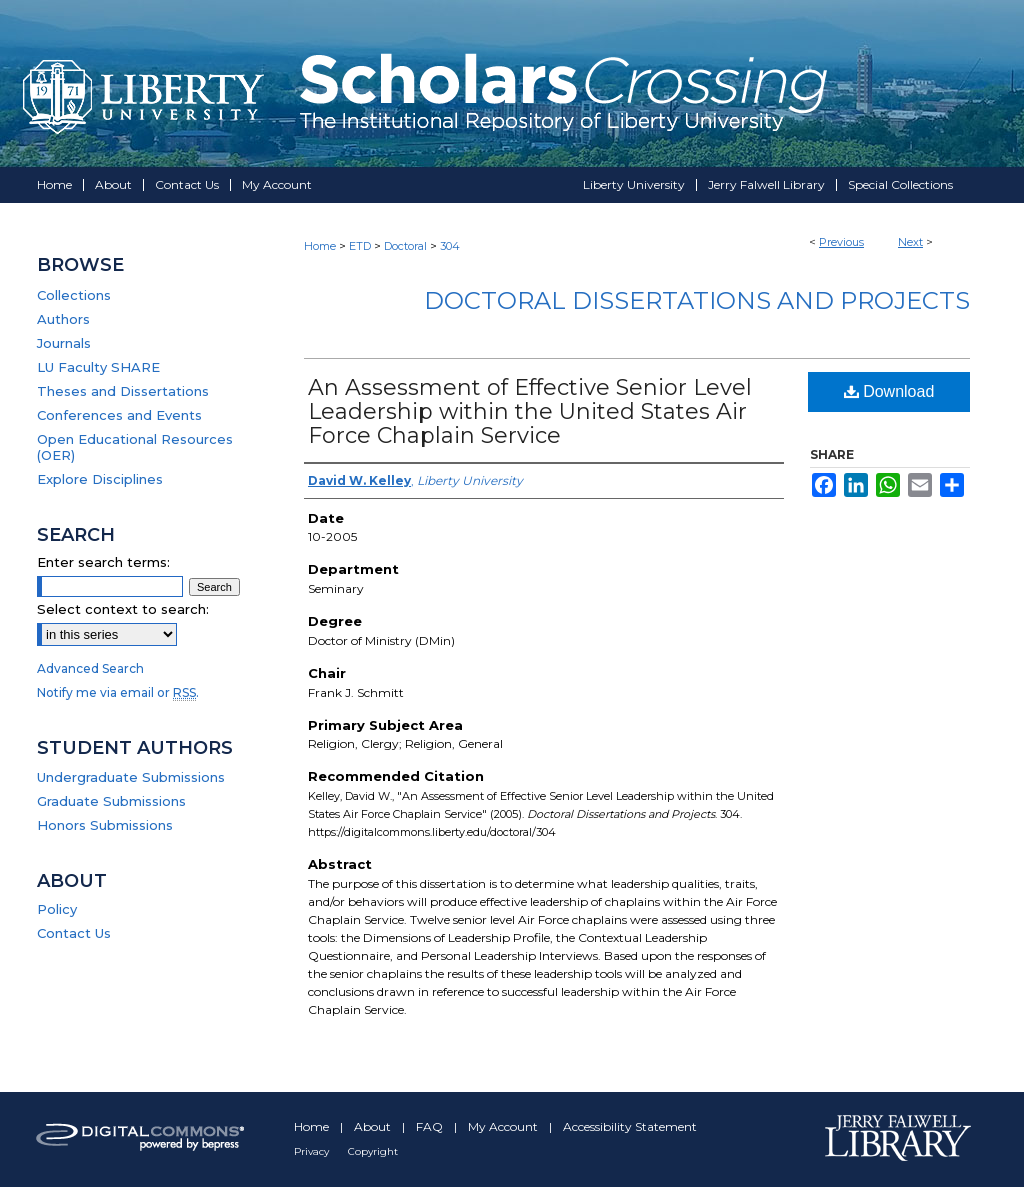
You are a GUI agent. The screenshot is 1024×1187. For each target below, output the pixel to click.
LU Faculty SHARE (98, 367)
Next (910, 242)
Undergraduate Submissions (131, 777)
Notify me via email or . (118, 692)
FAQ (431, 1126)
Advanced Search (90, 668)
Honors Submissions (105, 825)
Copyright (373, 1151)
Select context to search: (123, 609)
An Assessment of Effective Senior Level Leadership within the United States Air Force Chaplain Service (530, 411)
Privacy (313, 1151)
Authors (63, 319)
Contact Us (74, 933)
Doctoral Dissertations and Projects (697, 300)
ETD (360, 246)
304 (450, 246)
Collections (74, 295)
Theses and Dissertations (123, 391)
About (374, 1126)
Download (889, 391)
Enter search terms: (103, 562)
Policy (57, 909)
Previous (841, 242)
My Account (504, 1126)
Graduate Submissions (111, 801)
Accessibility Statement (630, 1126)
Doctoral (405, 246)
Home (320, 246)
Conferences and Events (119, 415)
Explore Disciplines (100, 479)
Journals (64, 343)
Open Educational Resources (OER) (135, 447)
